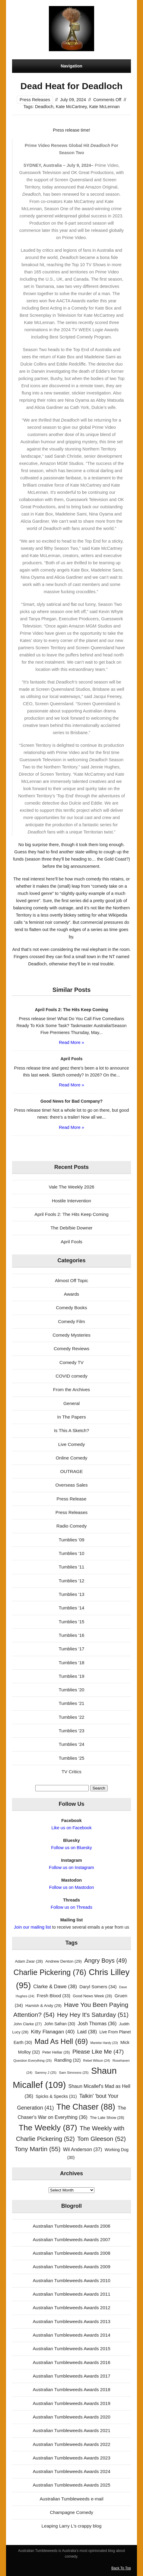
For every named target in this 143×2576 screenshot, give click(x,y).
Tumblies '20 (71, 1689)
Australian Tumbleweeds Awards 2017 (71, 2375)
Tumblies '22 (71, 1717)
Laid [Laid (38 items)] (87, 2032)
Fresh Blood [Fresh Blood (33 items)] (53, 1995)
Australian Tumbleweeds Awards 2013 (71, 2321)
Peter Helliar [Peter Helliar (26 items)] (56, 2052)
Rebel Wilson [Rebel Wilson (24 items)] (96, 2060)
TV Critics (71, 1771)
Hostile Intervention (71, 1200)
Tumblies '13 (71, 1594)
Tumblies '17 (71, 1648)
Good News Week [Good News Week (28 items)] (92, 1996)
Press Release (72, 1498)
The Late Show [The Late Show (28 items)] (107, 2117)
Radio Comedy (71, 1525)
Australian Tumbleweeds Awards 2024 (71, 2471)
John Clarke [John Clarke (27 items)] (28, 2024)
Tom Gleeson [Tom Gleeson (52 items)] (101, 2138)
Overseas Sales (71, 1484)
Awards (71, 1294)
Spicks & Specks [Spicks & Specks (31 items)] (56, 2096)
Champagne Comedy (71, 2512)
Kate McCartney (71, 106)
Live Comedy (71, 1444)
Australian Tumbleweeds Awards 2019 (71, 2403)
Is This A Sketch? (71, 1430)
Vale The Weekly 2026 (71, 1186)
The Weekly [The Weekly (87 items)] (48, 2127)
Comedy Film (71, 1321)
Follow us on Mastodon (71, 1887)
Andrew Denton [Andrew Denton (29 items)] (63, 1961)
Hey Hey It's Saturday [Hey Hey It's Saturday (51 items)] (93, 2014)
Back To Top (121, 2568)
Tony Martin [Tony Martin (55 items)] (37, 2148)
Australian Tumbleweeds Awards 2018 (71, 2389)
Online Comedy (71, 1457)
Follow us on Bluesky (71, 1847)
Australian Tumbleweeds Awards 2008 (71, 2253)
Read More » (71, 1042)
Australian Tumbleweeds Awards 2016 (71, 2362)
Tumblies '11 (71, 1566)
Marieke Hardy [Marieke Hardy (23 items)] (104, 2043)
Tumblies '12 (71, 1580)
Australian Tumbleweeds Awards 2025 (71, 2484)
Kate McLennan (104, 106)
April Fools (71, 1241)
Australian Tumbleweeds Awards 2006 (71, 2226)
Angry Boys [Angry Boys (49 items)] (105, 1960)
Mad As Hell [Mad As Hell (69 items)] (61, 2041)
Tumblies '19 (71, 1676)
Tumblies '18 (71, 1662)
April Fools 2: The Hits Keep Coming (71, 1214)
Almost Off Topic (71, 1280)
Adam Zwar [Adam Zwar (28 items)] (29, 1961)
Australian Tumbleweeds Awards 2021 (71, 2430)
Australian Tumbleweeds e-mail (71, 2498)
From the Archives (71, 1389)
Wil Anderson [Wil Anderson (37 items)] (82, 2149)
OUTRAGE (71, 1471)
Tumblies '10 (71, 1553)
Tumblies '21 (71, 1703)
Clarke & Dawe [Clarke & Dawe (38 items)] (55, 1986)
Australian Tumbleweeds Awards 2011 (71, 2294)
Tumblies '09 (71, 1539)
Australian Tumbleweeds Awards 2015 (71, 2348)
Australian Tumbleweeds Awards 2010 (71, 2280)
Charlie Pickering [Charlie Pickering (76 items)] (50, 1972)
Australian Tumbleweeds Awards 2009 (71, 2266)
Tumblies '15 (71, 1621)
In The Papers (71, 1416)
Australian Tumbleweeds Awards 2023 (71, 2457)
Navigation (71, 66)
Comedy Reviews (71, 1348)
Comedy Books (71, 1307)
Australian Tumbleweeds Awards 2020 (71, 2416)
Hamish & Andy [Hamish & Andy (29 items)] (43, 2005)
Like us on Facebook (71, 1827)
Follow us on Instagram (71, 1867)
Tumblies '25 (71, 1758)
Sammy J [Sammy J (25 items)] (45, 2072)
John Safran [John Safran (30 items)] (59, 2024)
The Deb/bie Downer (71, 1227)
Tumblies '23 (71, 1730)
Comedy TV (71, 1362)
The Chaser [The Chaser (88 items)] (85, 2106)
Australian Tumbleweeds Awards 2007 (71, 2239)
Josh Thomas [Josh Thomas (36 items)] (97, 2023)
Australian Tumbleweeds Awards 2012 (71, 2307)
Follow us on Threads (71, 1907)
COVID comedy (71, 1375)
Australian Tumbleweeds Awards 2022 (71, 2444)
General (71, 1403)
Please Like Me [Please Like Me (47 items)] (98, 2051)
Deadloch (44, 106)
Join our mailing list (32, 1927)
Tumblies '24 (71, 1744)
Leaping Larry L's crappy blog (72, 2525)
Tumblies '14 (71, 1607)
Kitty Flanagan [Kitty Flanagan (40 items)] (53, 2032)
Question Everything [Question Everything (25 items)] (32, 2060)
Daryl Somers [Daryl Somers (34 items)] (97, 1986)
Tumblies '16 (71, 1635)
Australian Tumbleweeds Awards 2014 (71, 2335)
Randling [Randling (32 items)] (67, 2060)
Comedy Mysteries (71, 1335)
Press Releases (35, 99)
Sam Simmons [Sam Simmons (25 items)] (73, 2072)
